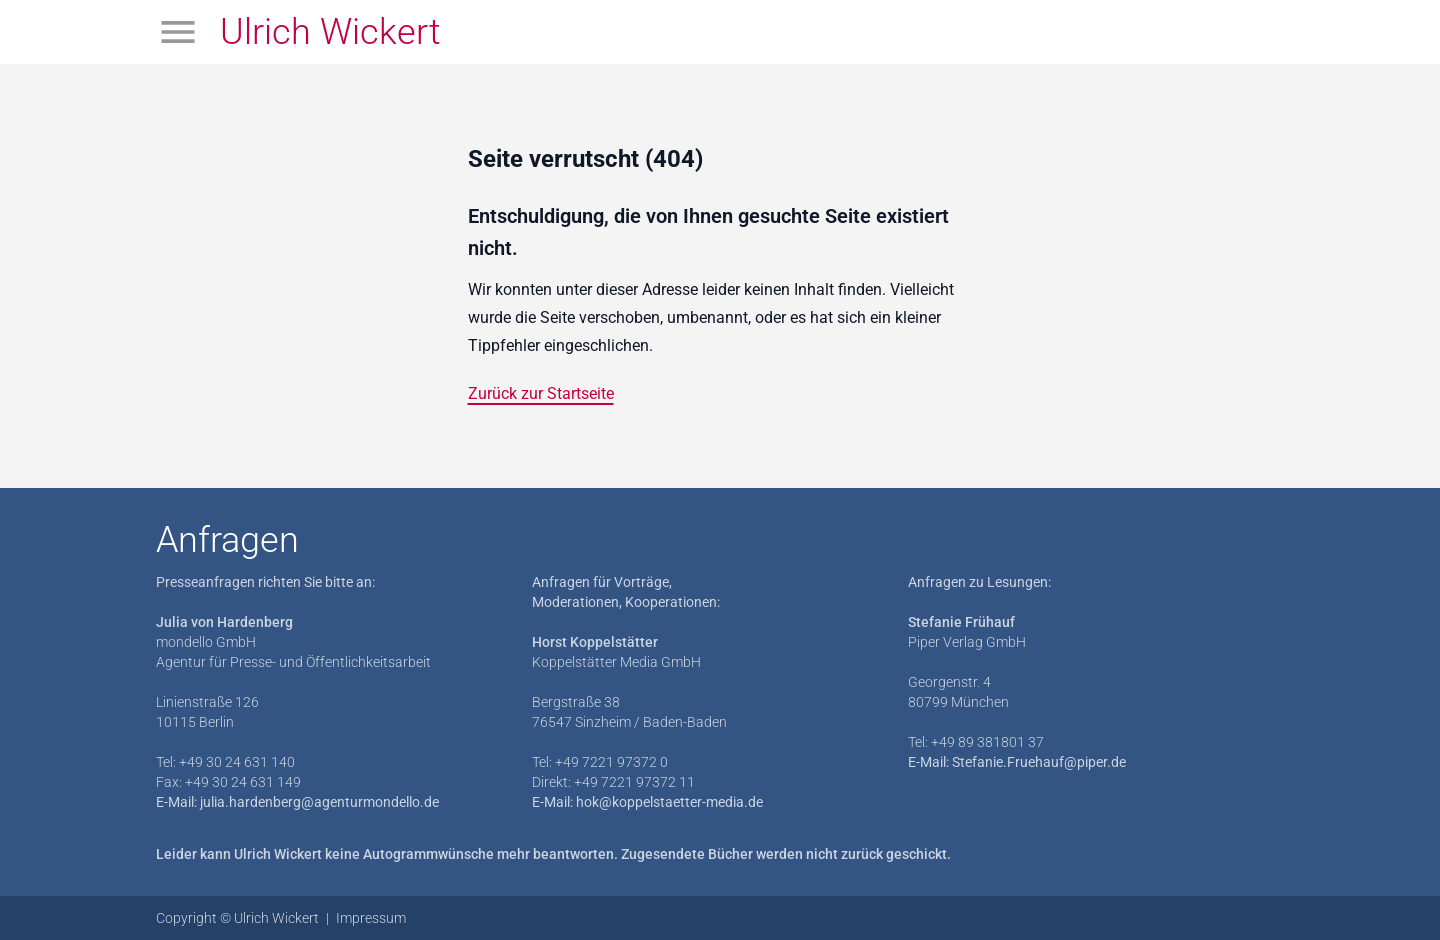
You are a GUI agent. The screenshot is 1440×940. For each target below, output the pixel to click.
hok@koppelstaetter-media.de (669, 802)
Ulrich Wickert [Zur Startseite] (330, 32)
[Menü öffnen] (178, 32)
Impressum (371, 918)
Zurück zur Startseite (541, 393)
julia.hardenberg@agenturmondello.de (319, 802)
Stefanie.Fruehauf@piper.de (1039, 762)
